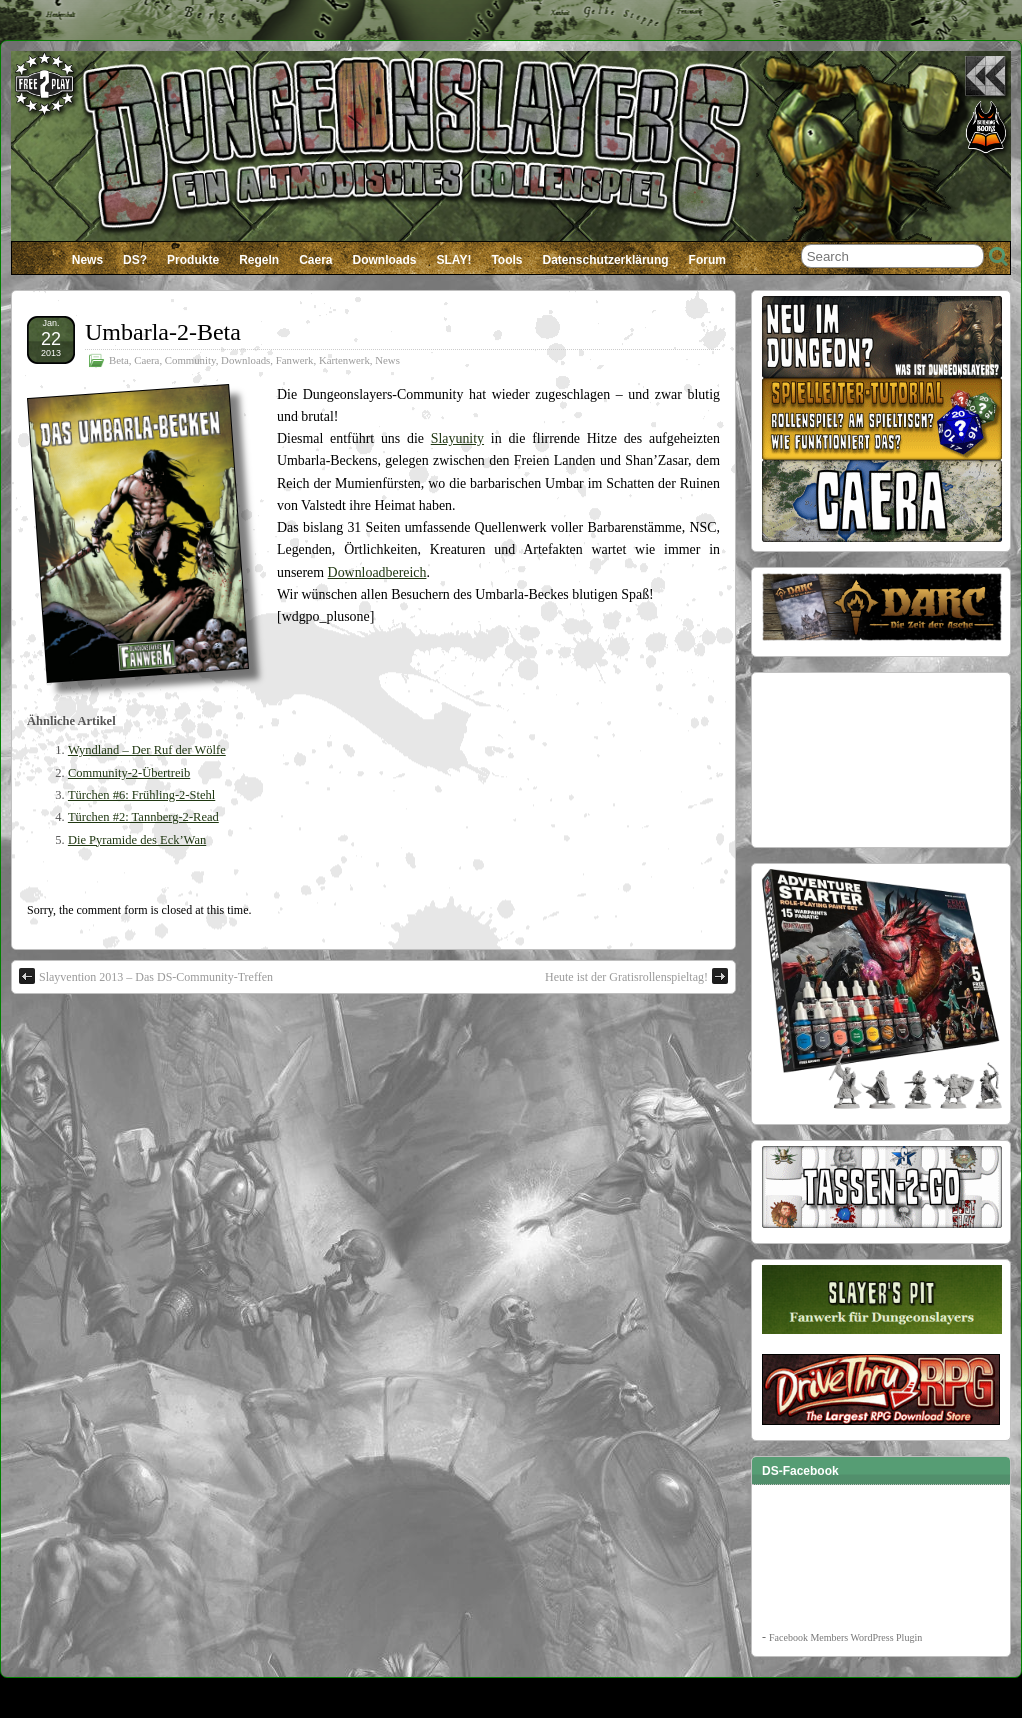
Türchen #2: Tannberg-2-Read (143, 817)
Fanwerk (295, 360)
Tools (506, 260)
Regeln (259, 260)
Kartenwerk (344, 360)
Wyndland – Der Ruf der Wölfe (147, 750)
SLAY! (454, 260)
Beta (119, 360)
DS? (135, 260)
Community (190, 360)
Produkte (193, 260)
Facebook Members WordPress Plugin (845, 1637)
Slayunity (457, 438)
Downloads (385, 260)
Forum (707, 260)
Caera (315, 260)
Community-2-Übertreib (129, 773)
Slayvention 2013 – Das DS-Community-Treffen (146, 976)
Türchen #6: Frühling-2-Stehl (141, 795)
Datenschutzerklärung (606, 260)
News (87, 260)
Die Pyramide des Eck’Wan (137, 840)
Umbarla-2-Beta (163, 332)
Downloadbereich (377, 572)
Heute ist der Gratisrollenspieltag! (636, 976)
